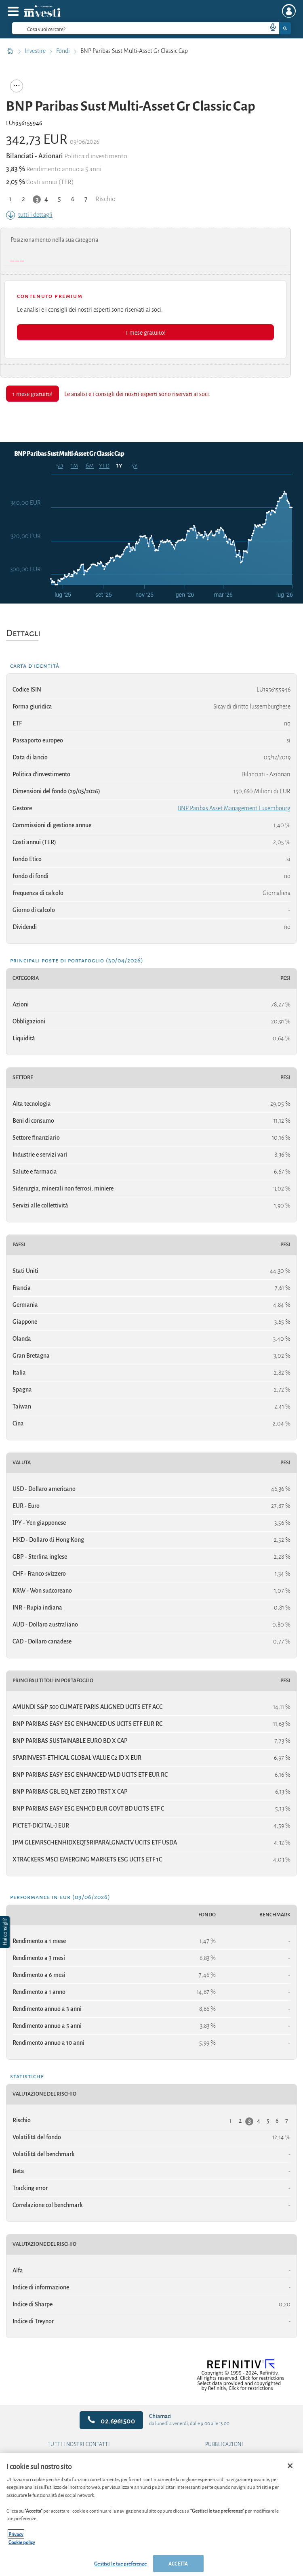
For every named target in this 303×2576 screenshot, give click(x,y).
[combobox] (151, 28)
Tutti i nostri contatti (79, 2444)
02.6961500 (111, 2420)
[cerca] (126, 28)
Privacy (15, 2534)
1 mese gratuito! (146, 332)
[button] (5, 1932)
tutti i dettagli (29, 215)
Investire (36, 51)
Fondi (63, 51)
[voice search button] (269, 28)
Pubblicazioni (224, 2444)
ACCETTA (178, 2563)
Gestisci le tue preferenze (120, 2563)
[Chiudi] (290, 2466)
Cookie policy (21, 2542)
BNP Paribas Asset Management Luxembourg (234, 808)
